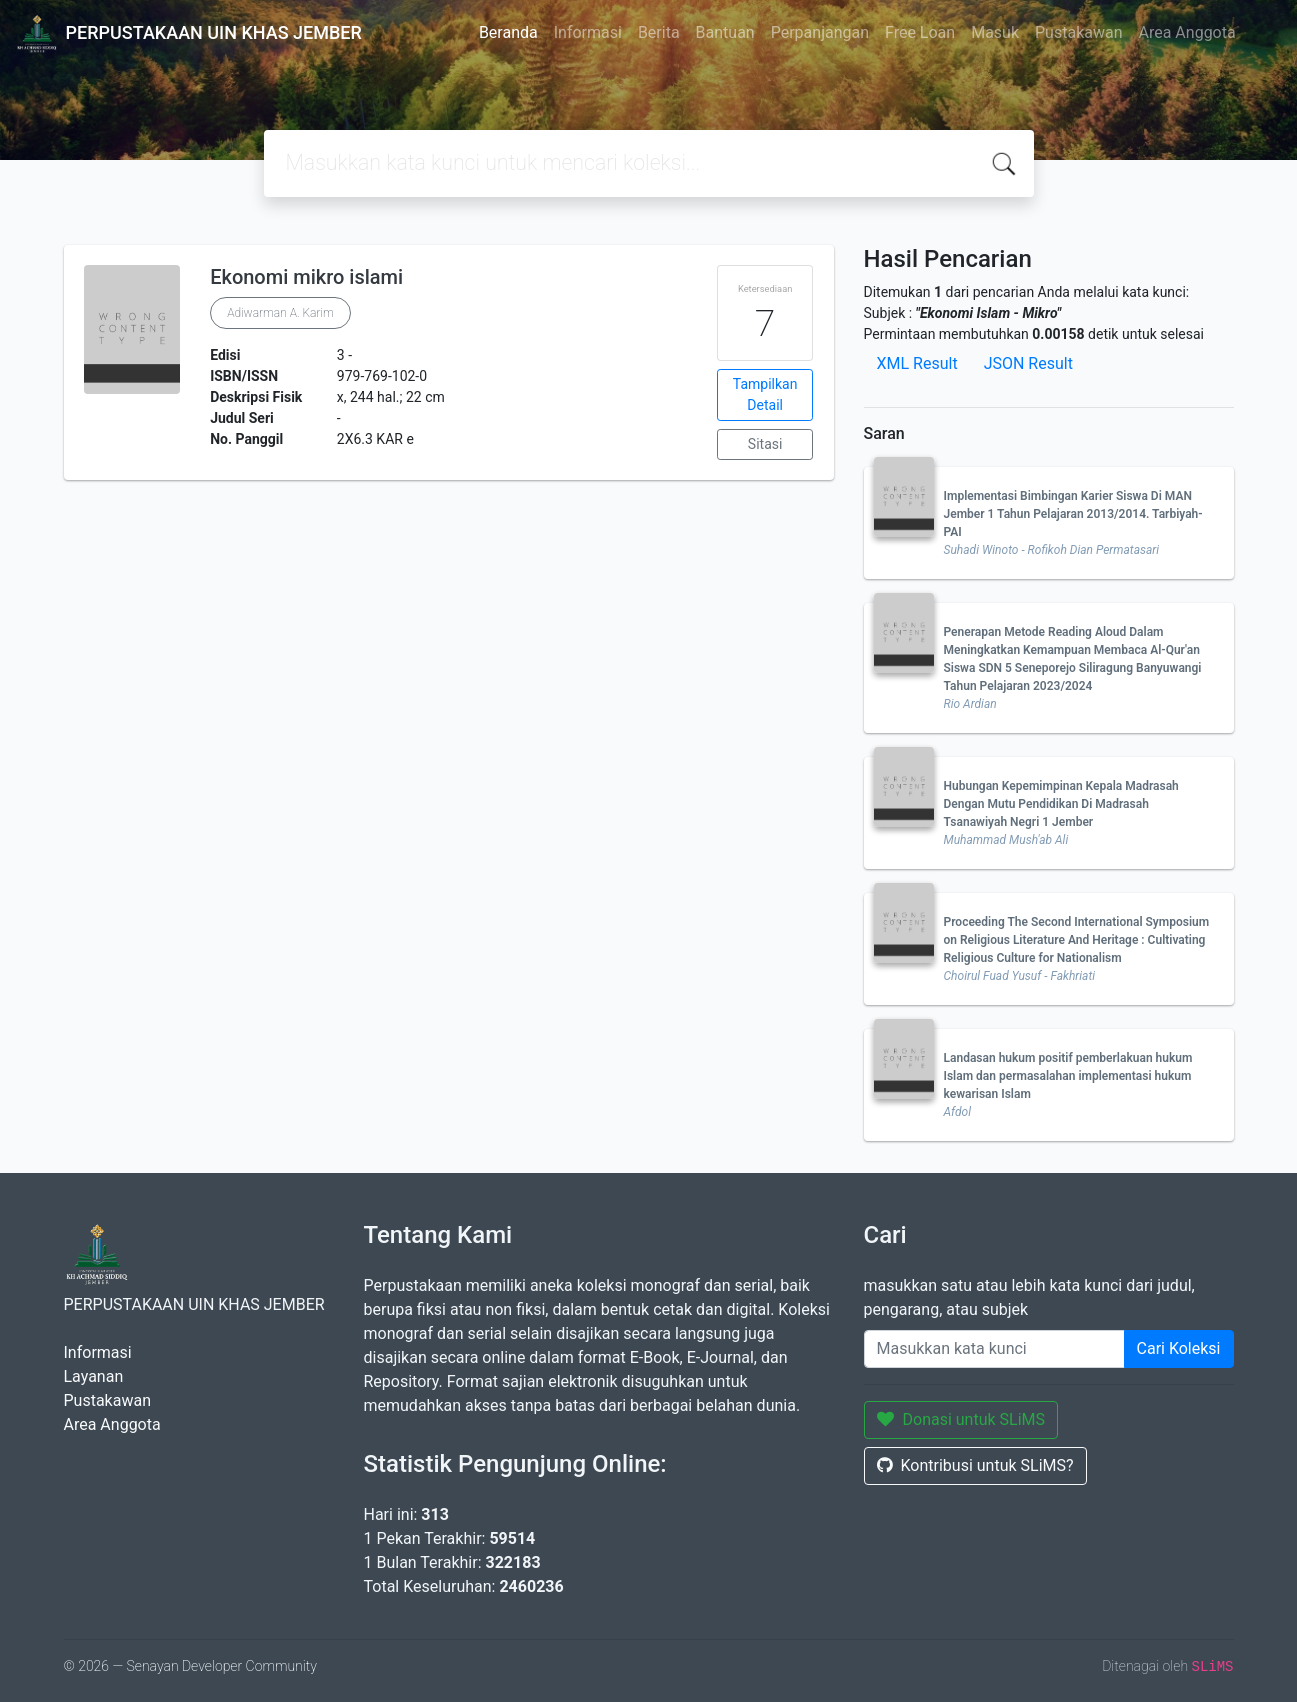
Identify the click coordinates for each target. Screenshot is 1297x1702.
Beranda (508, 32)
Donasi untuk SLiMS (961, 1419)
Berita (659, 32)
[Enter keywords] (994, 1349)
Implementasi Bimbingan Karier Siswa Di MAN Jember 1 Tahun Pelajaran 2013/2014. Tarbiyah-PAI (1073, 514)
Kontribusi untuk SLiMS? (975, 1465)
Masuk (995, 32)
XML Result (917, 363)
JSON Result (1028, 363)
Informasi (588, 32)
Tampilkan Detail (765, 394)
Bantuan (725, 32)
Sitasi (765, 444)
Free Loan (920, 32)
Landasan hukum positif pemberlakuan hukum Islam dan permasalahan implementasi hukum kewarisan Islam (1068, 1076)
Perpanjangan (820, 32)
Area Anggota (1187, 32)
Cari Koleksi (1179, 1348)
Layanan (94, 1376)
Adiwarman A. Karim (280, 313)
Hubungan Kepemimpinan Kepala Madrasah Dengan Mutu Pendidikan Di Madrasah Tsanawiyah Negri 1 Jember (1061, 804)
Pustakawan (1078, 32)
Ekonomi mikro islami (306, 277)
